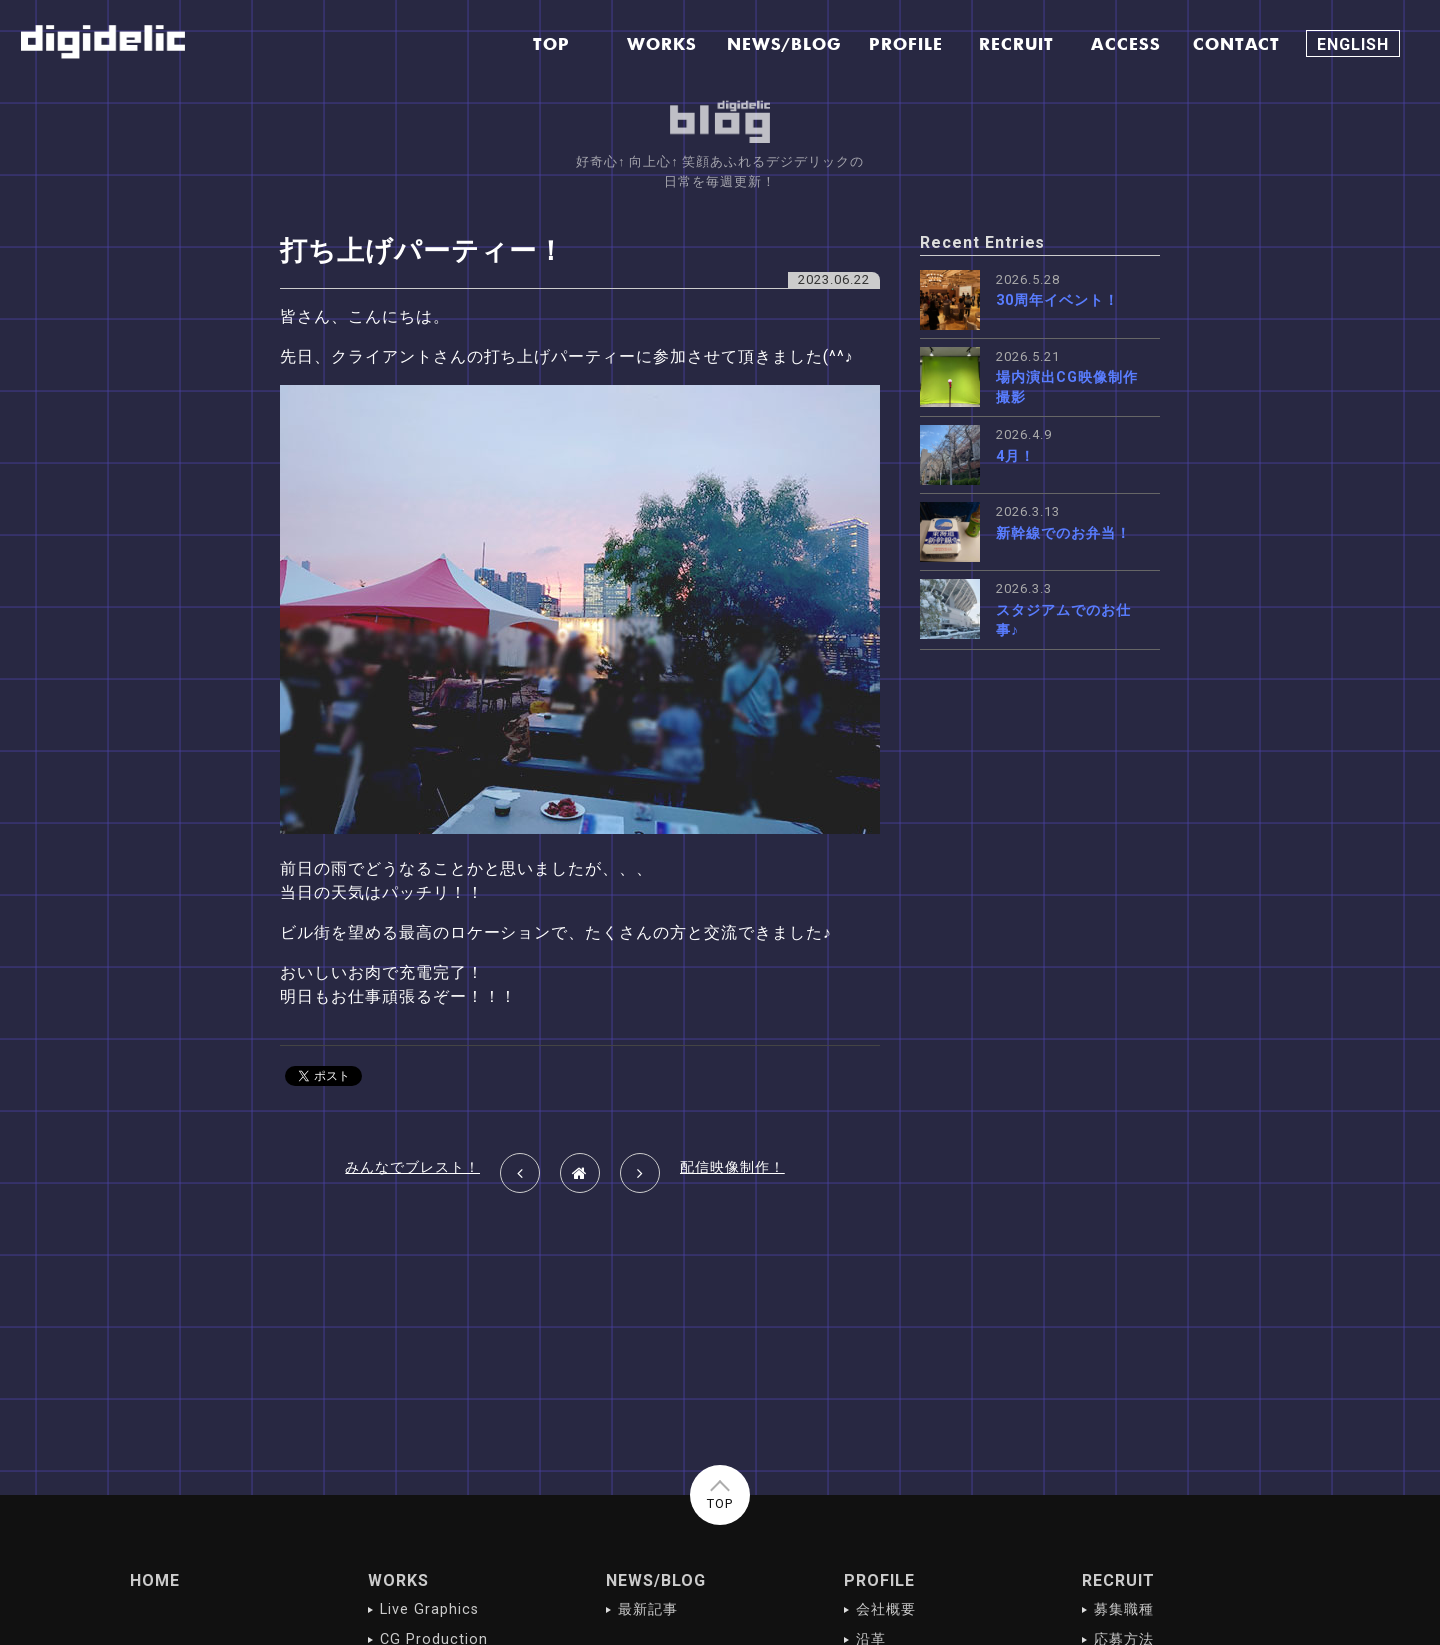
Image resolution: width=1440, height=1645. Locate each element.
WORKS (398, 1580)
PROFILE (879, 1580)
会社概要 (886, 1609)
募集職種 (1124, 1609)
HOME (155, 1580)
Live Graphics (429, 1609)
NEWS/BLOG (656, 1580)
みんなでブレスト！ (412, 1167)
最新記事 (648, 1609)
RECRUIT (1118, 1580)
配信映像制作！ (732, 1167)
